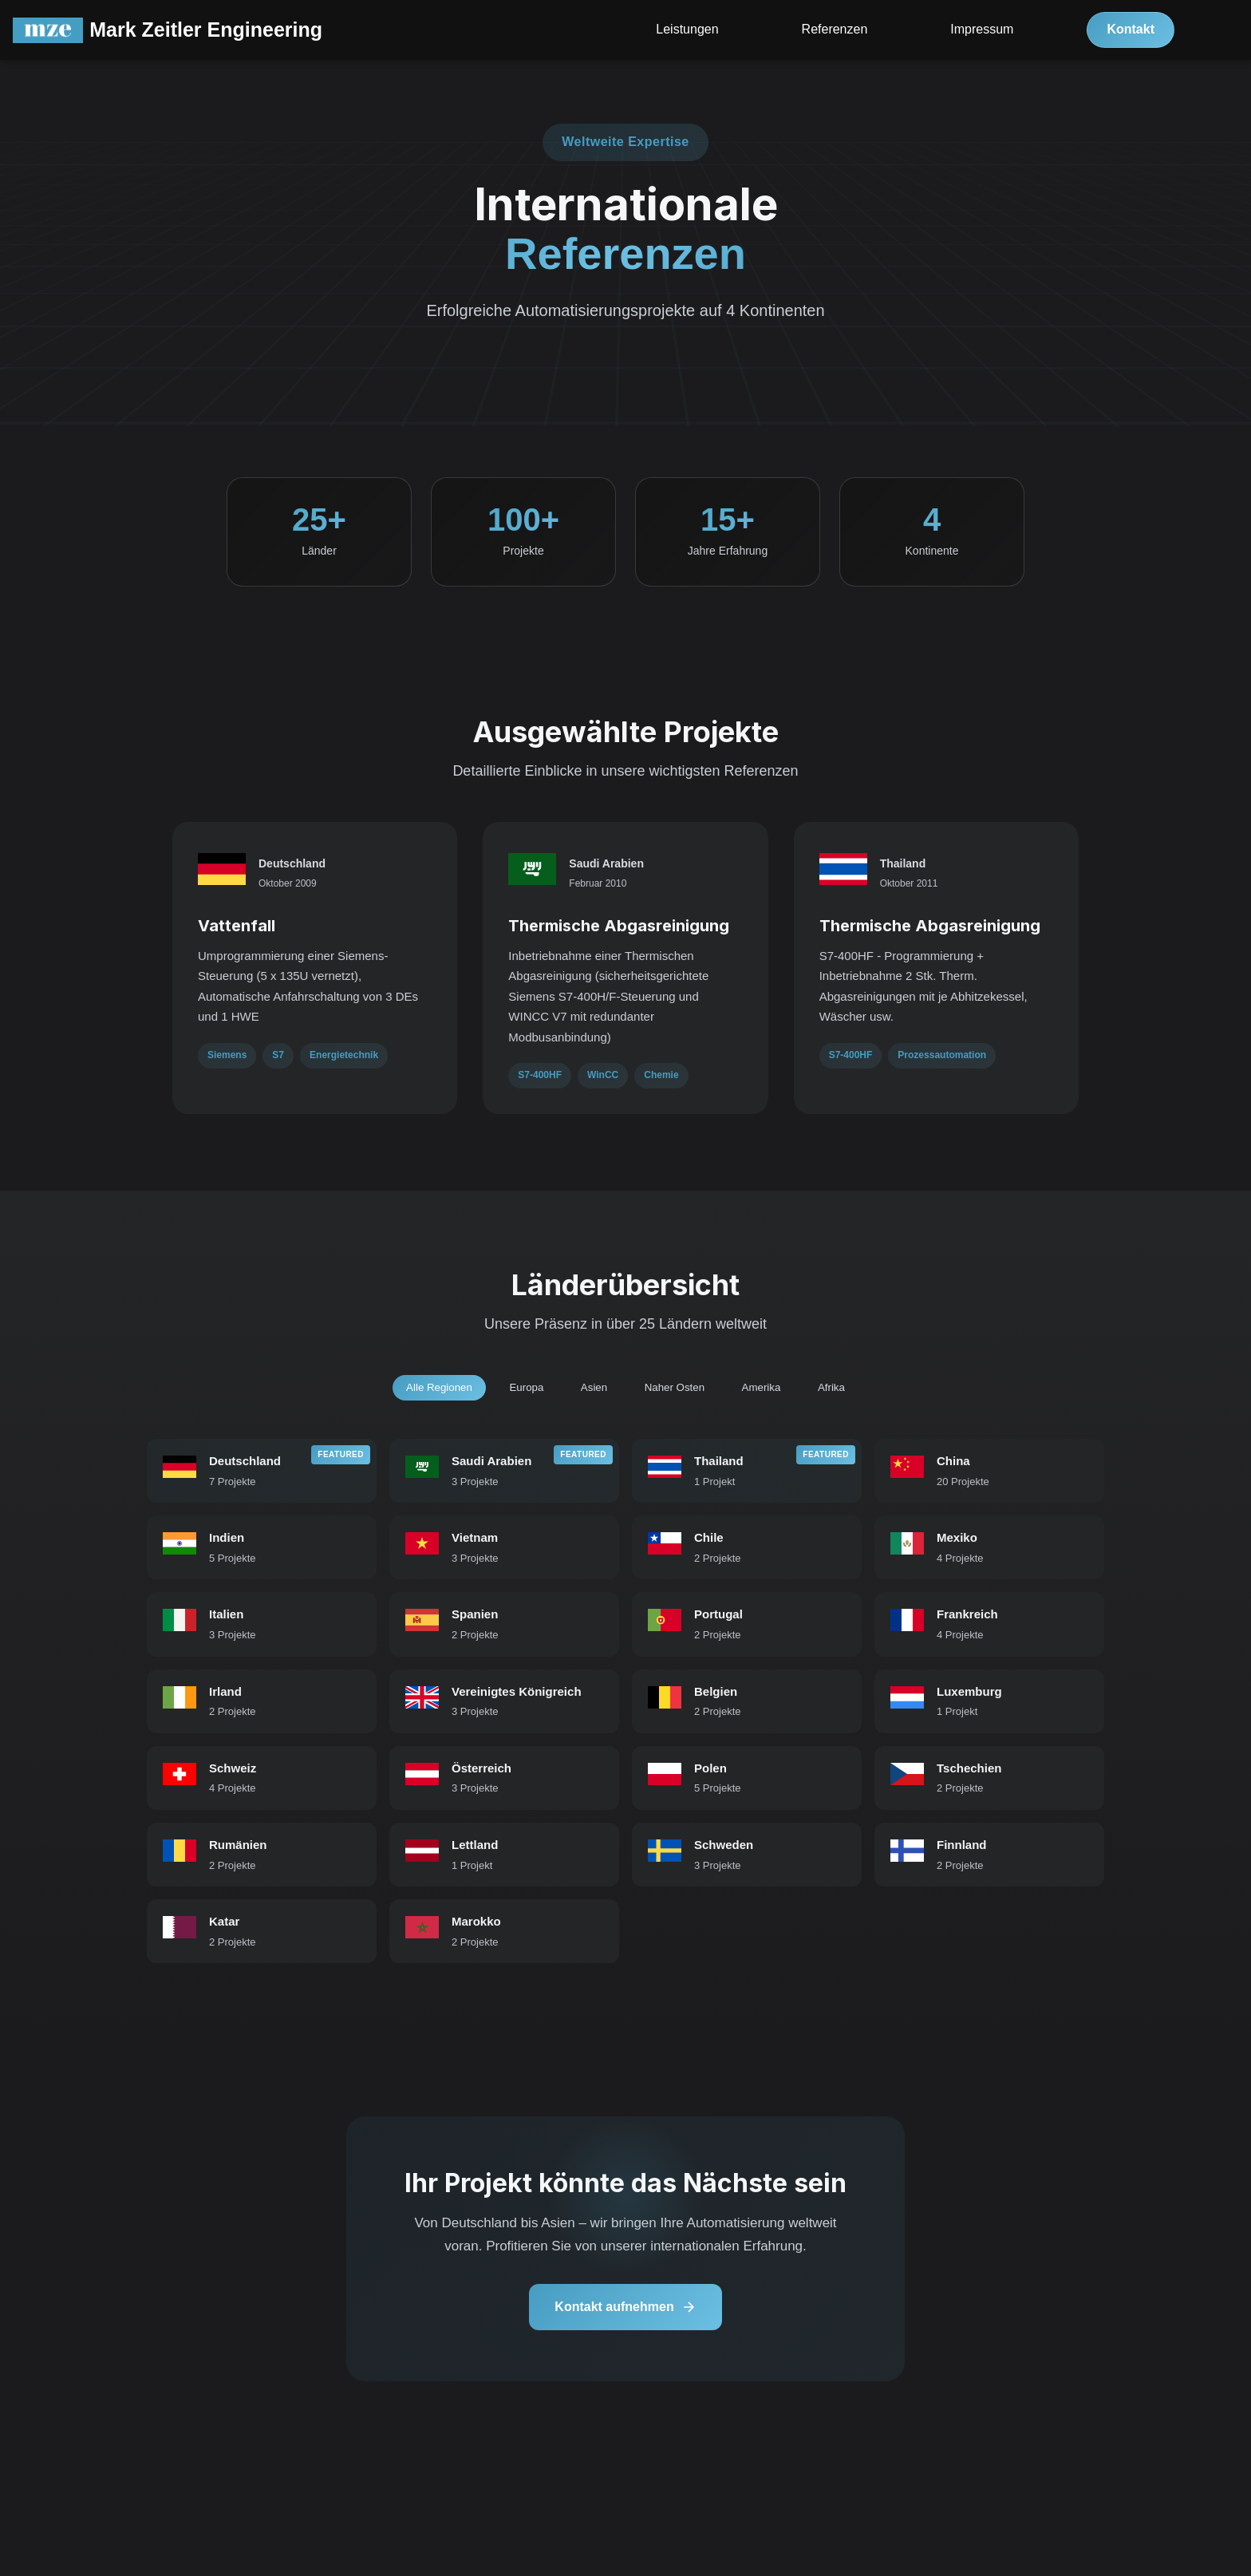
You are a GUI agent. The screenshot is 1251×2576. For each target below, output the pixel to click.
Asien (591, 1392)
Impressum (981, 31)
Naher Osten (677, 1392)
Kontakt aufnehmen (625, 2324)
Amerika (772, 1392)
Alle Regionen (423, 1392)
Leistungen (687, 31)
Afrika (848, 1392)
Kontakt (1130, 31)
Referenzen (835, 31)
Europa (517, 1392)
